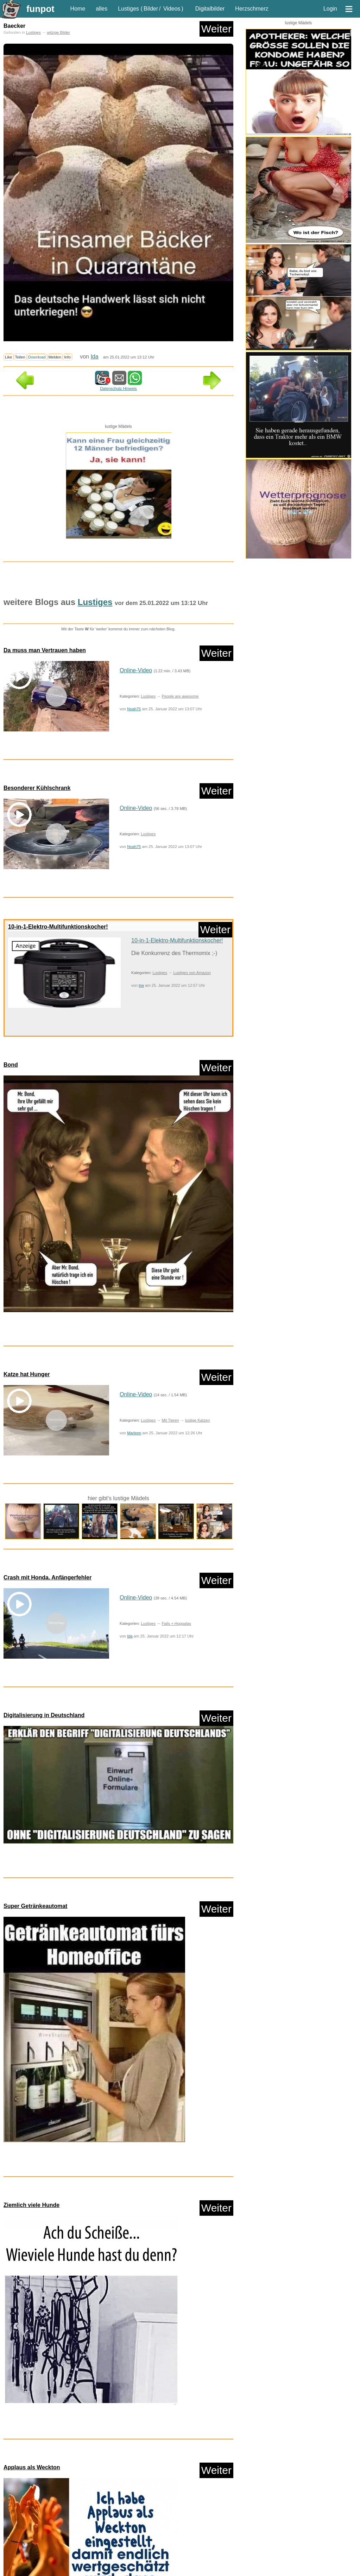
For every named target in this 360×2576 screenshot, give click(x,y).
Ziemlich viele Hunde (31, 2079)
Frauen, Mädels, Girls (108, 2545)
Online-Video (136, 670)
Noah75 (134, 709)
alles (101, 9)
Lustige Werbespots (111, 2557)
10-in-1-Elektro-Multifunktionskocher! (58, 927)
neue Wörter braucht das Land (60, 2568)
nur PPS (69, 2523)
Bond (11, 1065)
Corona (36, 2545)
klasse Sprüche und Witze (192, 2545)
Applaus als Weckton (32, 2245)
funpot (40, 9)
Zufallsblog (22, 2478)
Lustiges (128, 9)
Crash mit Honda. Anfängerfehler (47, 1577)
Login (330, 9)
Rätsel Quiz (180, 2568)
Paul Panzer (106, 2568)
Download (37, 357)
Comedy (15, 2545)
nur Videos (43, 2523)
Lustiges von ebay (199, 2557)
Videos (172, 9)
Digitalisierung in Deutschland (44, 1715)
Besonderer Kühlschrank (37, 788)
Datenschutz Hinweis (118, 388)
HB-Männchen (148, 2545)
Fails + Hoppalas (176, 1623)
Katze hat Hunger (27, 1374)
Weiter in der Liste (210, 2478)
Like (8, 357)
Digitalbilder (210, 9)
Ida (94, 357)
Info (67, 357)
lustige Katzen (197, 1420)
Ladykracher (50, 2557)
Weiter (216, 29)
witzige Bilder (58, 32)
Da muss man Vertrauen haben (45, 650)
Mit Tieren (170, 1420)
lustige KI (77, 2557)
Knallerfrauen (19, 2557)
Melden (55, 357)
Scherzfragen (211, 2568)
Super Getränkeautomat (35, 1909)
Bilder (151, 9)
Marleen (134, 1433)
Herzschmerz (251, 9)
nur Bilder (16, 2523)
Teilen (20, 357)
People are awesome (180, 696)
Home (78, 9)
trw (141, 985)
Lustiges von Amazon (191, 973)
